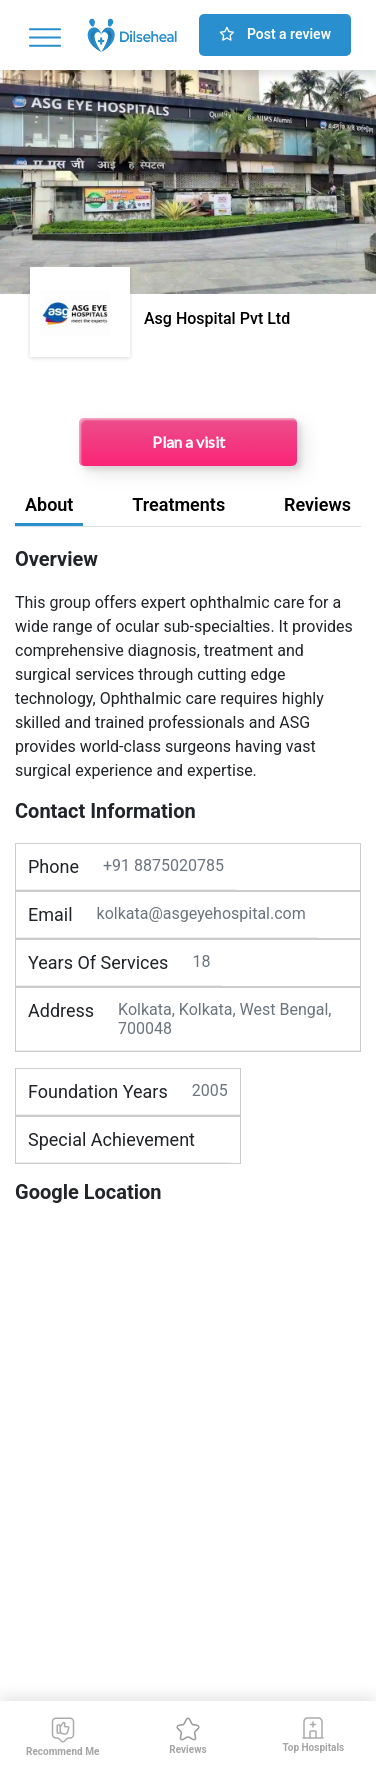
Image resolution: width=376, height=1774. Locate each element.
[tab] (49, 508)
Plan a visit (188, 441)
